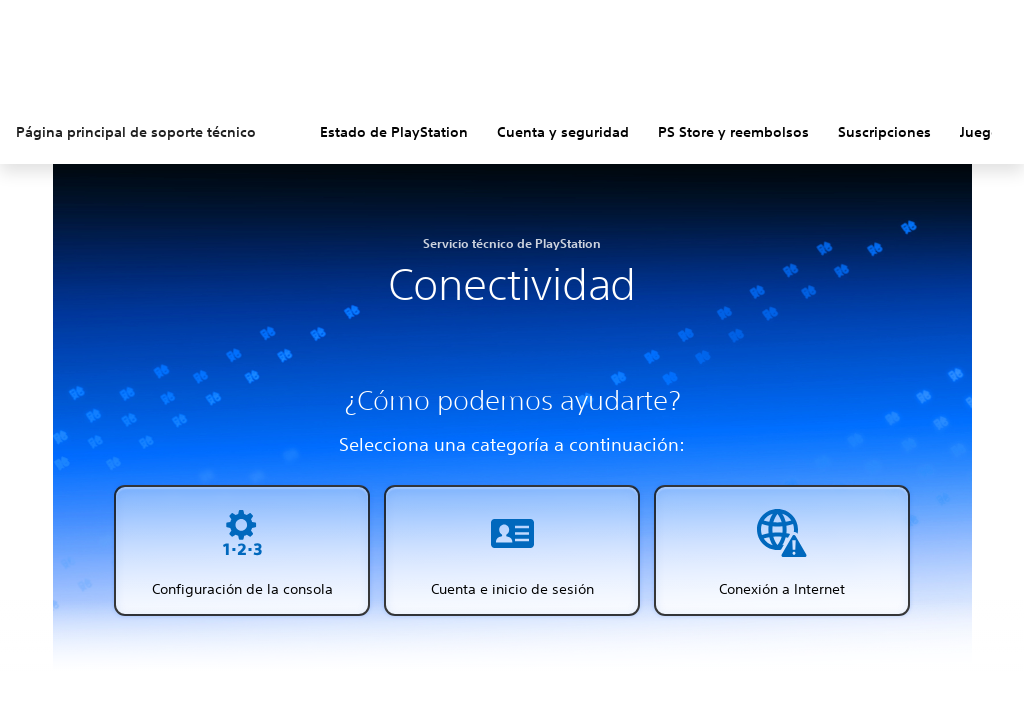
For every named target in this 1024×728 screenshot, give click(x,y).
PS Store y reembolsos (733, 132)
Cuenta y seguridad (563, 132)
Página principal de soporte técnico (136, 132)
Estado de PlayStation (394, 132)
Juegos (983, 132)
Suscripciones (884, 132)
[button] (242, 550)
